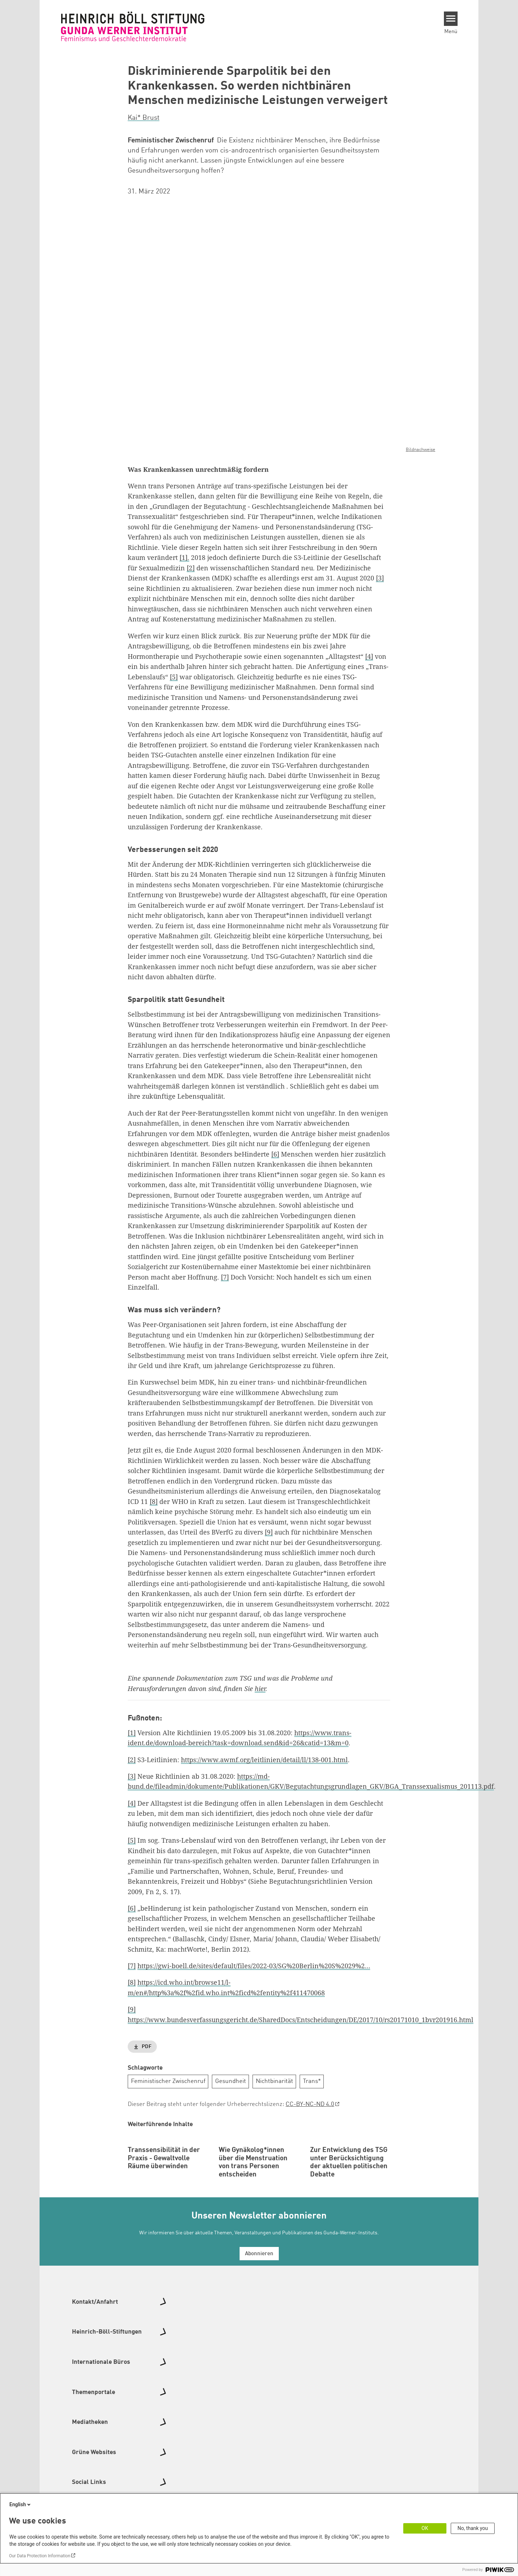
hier (260, 1688)
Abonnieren (259, 2300)
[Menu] (451, 19)
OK (425, 2528)
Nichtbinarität (274, 2081)
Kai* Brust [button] (143, 118)
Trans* (312, 2081)
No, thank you (473, 2528)
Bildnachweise (420, 449)
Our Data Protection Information (39, 2555)
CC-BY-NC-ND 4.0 (310, 2104)
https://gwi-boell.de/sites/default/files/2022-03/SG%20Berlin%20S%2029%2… (253, 1965)
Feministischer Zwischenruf (168, 2081)
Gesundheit (230, 2081)
